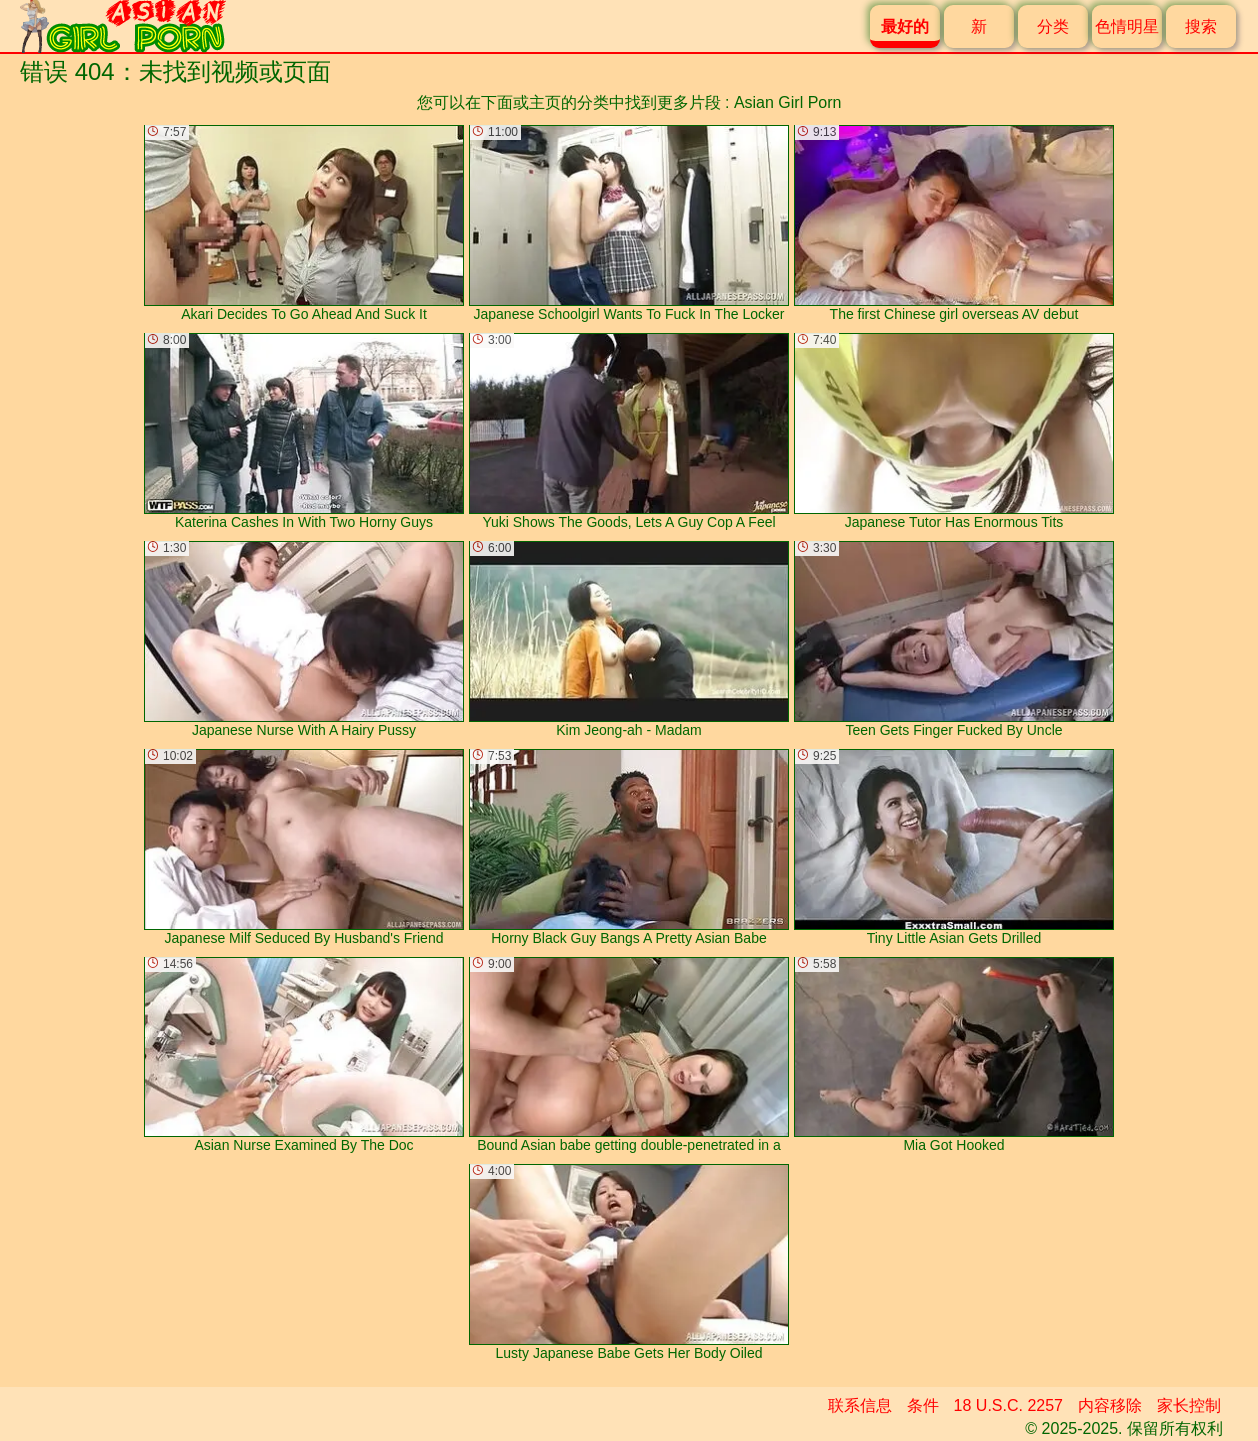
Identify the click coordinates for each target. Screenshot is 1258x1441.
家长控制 (1189, 1405)
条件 (923, 1405)
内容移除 (1110, 1405)
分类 (1053, 26)
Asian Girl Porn (788, 102)
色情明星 (1127, 26)
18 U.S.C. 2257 (1008, 1405)
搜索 (1201, 26)
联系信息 (860, 1405)
